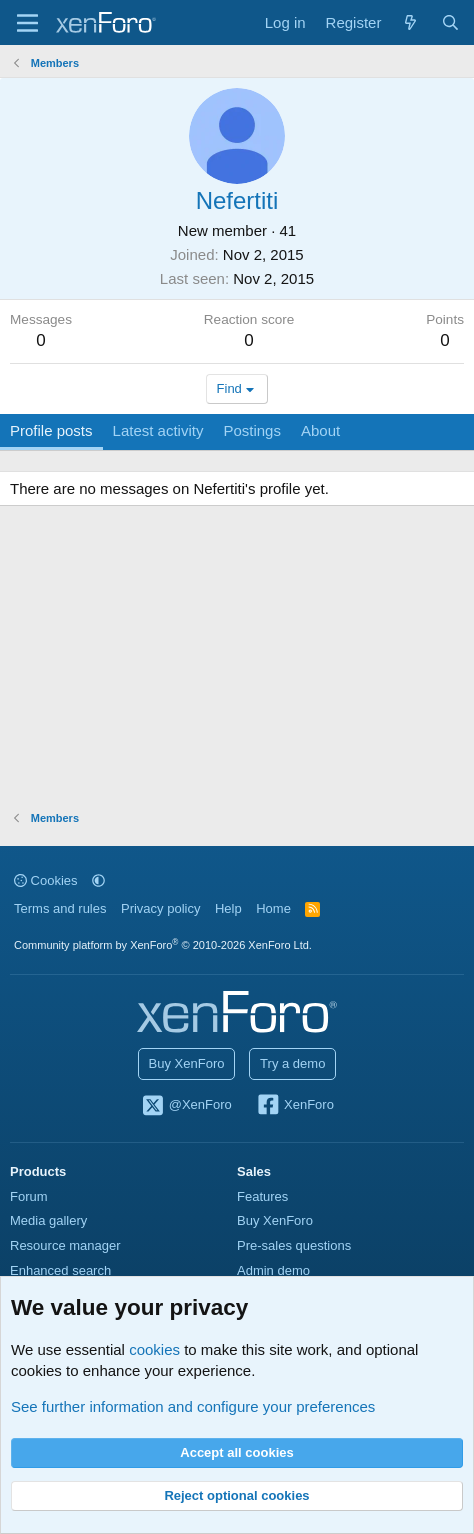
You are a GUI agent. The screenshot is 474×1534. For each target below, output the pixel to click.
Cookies (46, 880)
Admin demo (273, 1270)
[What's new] (410, 22)
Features (262, 1196)
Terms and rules (60, 908)
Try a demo (292, 1063)
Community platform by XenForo (163, 945)
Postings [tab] (252, 430)
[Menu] (27, 23)
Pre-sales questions (294, 1245)
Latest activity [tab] (158, 430)
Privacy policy (160, 908)
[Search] (450, 22)
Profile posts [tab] (51, 430)
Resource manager (65, 1245)
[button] (98, 880)
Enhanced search (60, 1270)
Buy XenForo (187, 1063)
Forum (29, 1196)
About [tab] (320, 430)
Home (273, 908)
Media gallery (48, 1220)
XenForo (294, 1106)
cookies (154, 1349)
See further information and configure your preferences (193, 1406)
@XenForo (186, 1106)
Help (228, 908)
